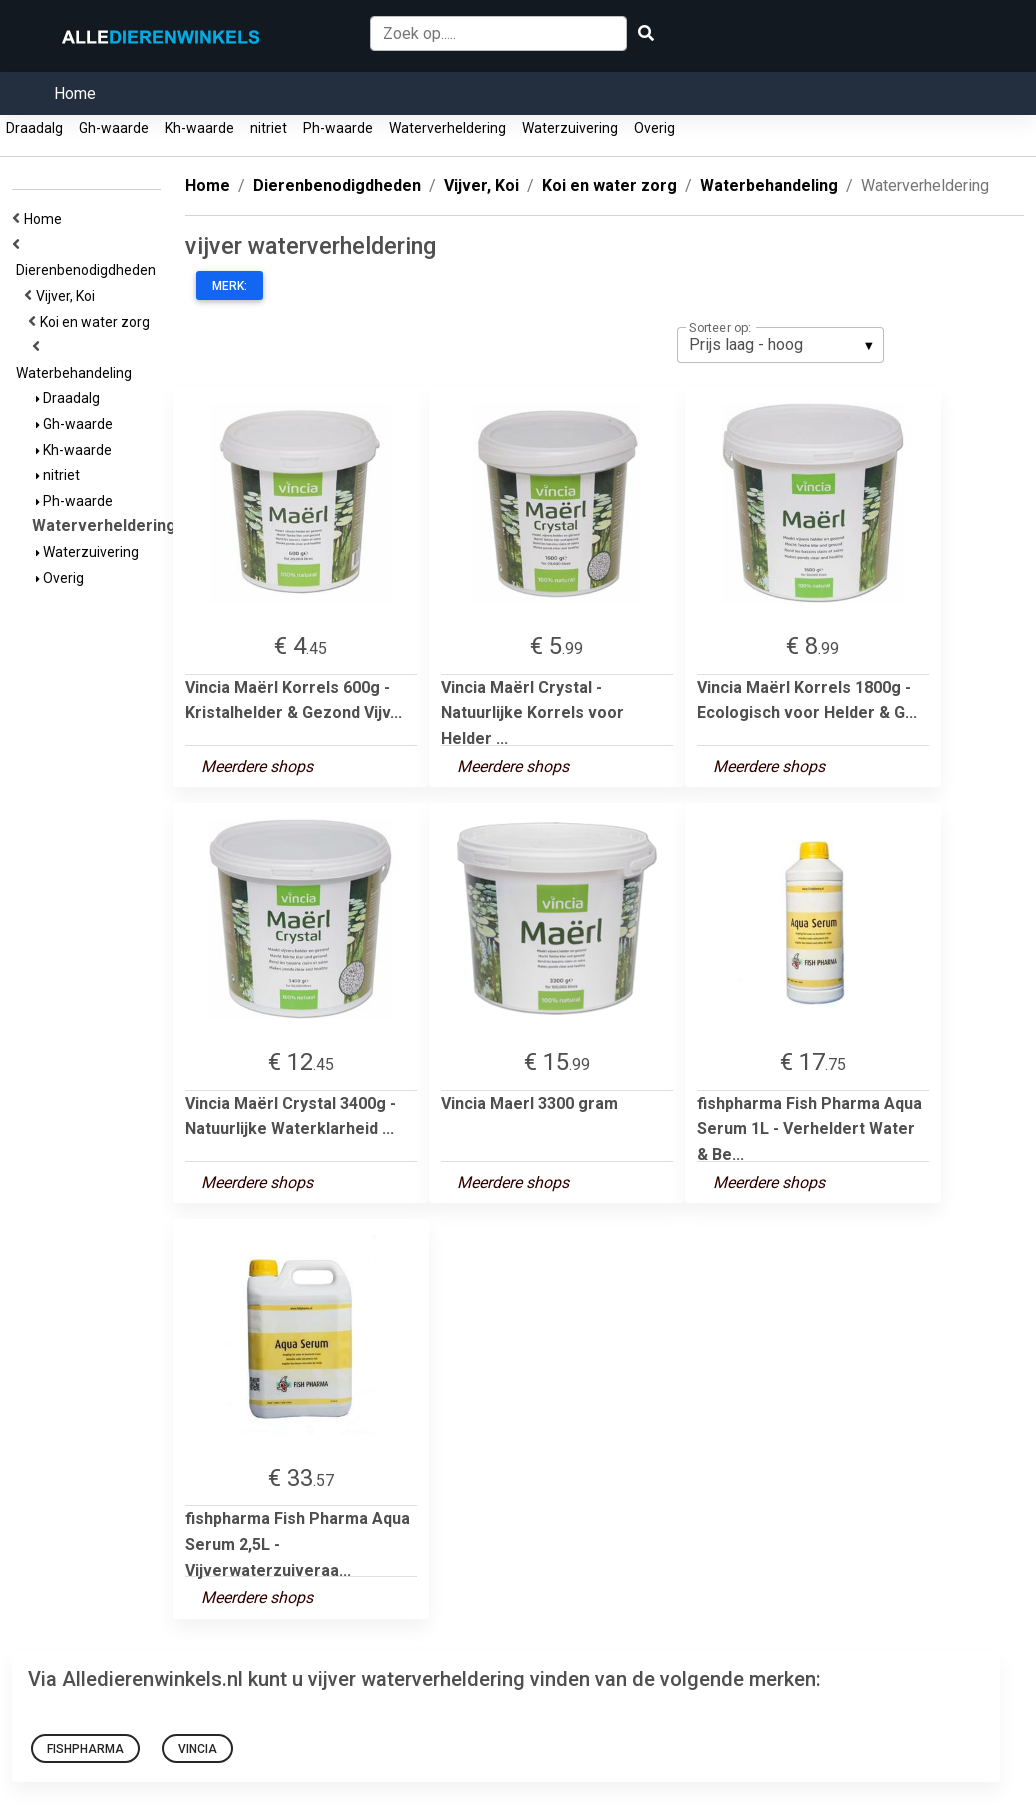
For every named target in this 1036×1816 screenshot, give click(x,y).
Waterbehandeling (77, 373)
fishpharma (85, 1749)
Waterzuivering (570, 128)
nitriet (268, 128)
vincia (197, 1749)
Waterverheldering (447, 128)
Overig (654, 128)
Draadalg (34, 128)
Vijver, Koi (68, 296)
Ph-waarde (338, 128)
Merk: (229, 286)
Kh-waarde (199, 128)
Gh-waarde (114, 128)
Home (75, 93)
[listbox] (780, 345)
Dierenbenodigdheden (89, 270)
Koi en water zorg (98, 322)
